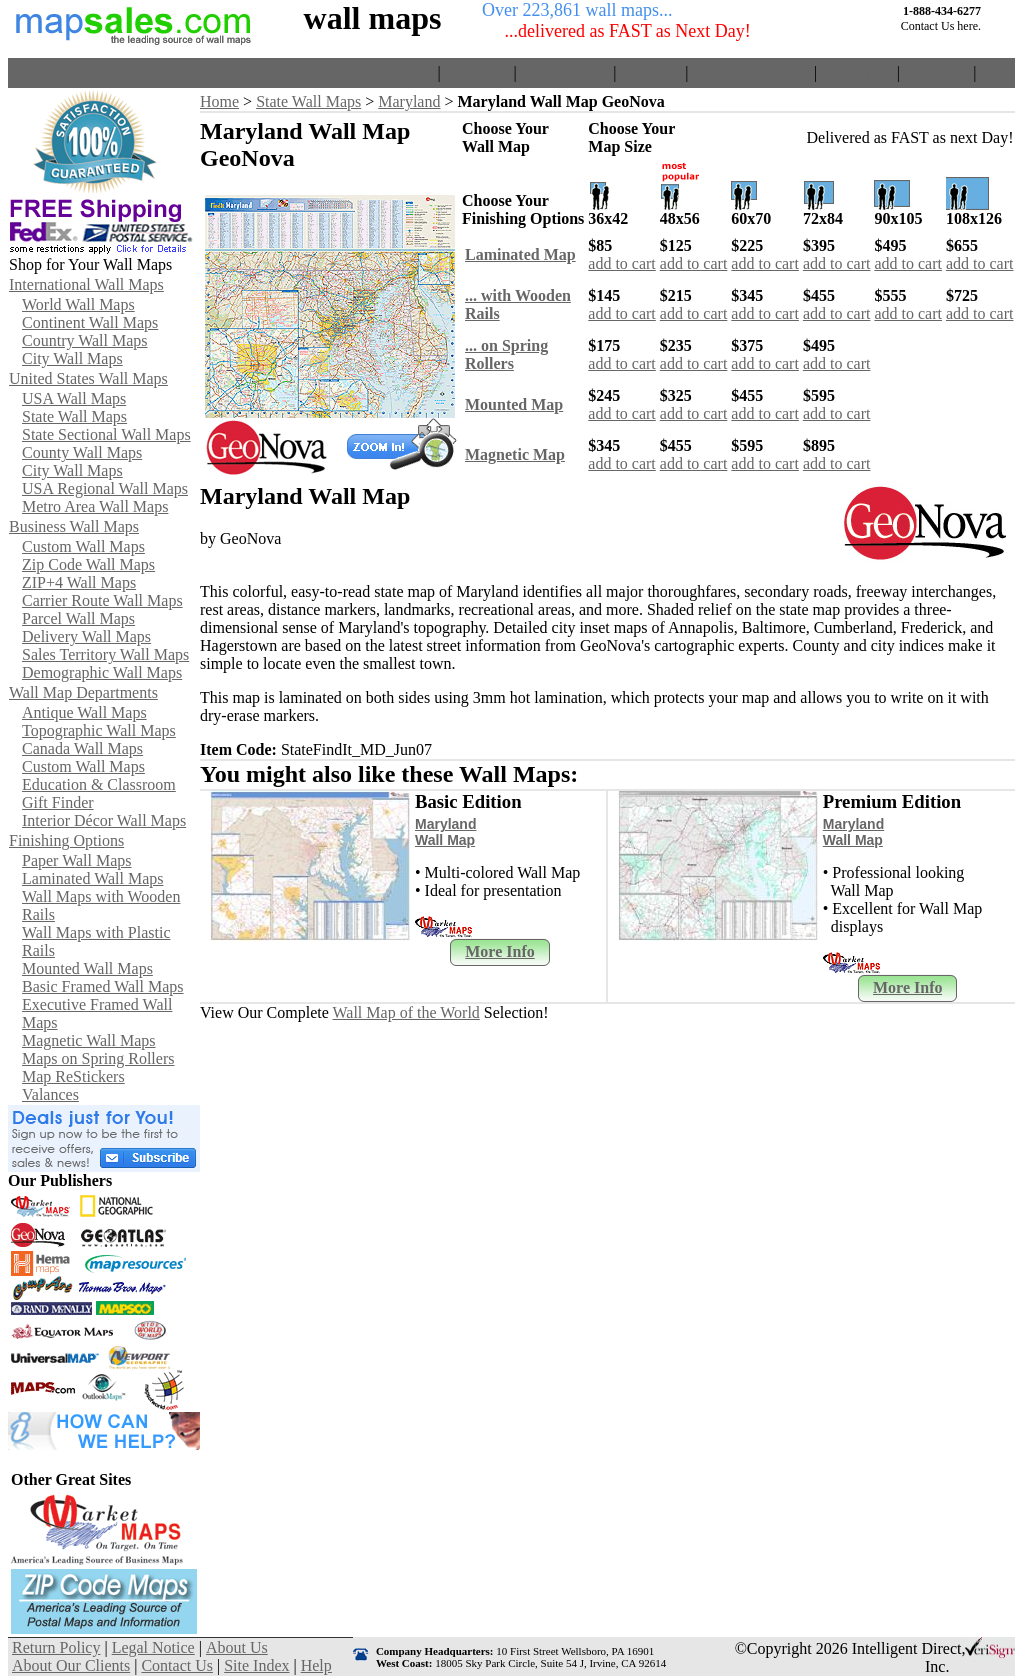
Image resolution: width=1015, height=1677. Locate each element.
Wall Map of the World (406, 1012)
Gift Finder (58, 802)
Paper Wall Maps (77, 860)
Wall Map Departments (83, 692)
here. (969, 26)
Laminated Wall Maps (93, 878)
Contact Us (857, 72)
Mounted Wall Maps (87, 968)
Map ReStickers (73, 1076)
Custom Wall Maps (83, 546)
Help (995, 72)
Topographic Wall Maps (99, 730)
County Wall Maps (82, 452)
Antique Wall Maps (84, 712)
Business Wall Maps (74, 526)
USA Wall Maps (74, 398)
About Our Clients (751, 72)
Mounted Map (514, 404)
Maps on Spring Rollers (98, 1058)
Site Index (936, 72)
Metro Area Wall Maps (95, 506)
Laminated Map (520, 254)
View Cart (476, 72)
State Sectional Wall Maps (106, 434)
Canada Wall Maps (82, 748)
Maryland (409, 101)
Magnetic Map (515, 454)
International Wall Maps (86, 284)
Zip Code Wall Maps (88, 564)
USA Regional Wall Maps (105, 488)
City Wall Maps (72, 358)
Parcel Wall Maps (78, 618)
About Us (651, 72)
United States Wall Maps (88, 378)
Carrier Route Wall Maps (102, 600)
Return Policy (565, 72)
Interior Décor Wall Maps (104, 820)
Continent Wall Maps (90, 322)
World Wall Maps (78, 304)
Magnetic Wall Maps (89, 1040)
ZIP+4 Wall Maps (79, 582)
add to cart (622, 263)
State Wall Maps (74, 416)
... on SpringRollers (506, 354)
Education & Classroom (99, 784)
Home (413, 72)
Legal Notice (153, 1647)
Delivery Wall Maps (86, 636)
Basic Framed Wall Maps (103, 986)
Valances (50, 1094)
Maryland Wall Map (445, 832)
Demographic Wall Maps (102, 672)
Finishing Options (66, 840)
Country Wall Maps (85, 340)
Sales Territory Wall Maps (105, 654)
